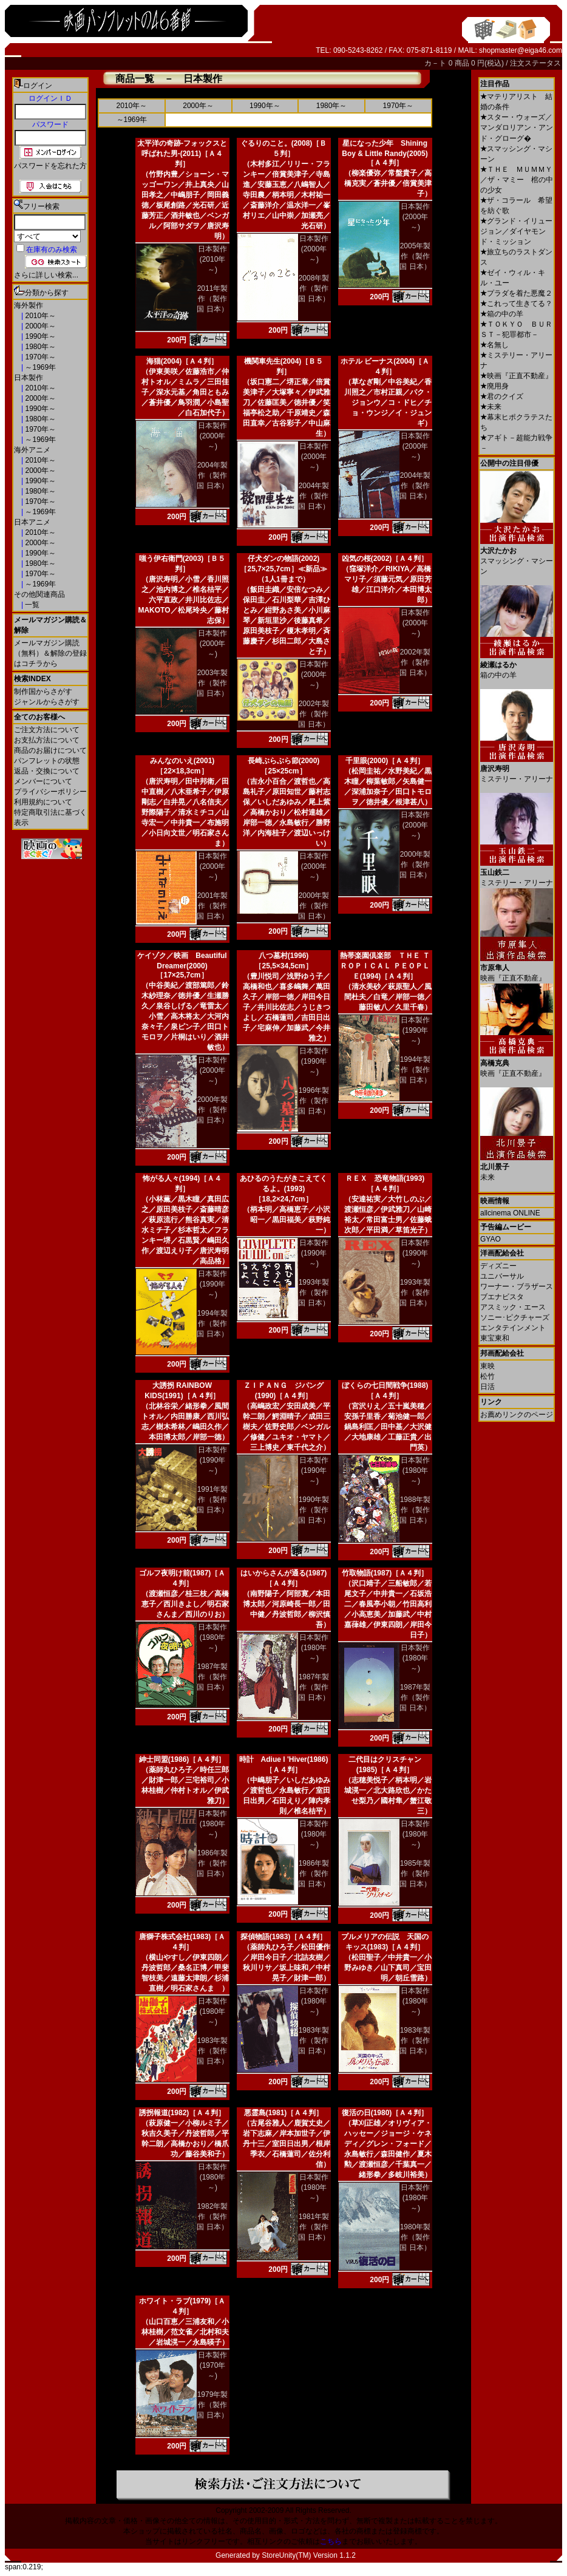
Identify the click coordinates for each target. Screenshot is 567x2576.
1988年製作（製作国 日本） (414, 1509)
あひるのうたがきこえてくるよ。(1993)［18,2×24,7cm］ (283, 1188)
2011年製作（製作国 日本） (212, 298)
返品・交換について (47, 771)
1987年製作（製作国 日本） (212, 1676)
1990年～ (39, 336)
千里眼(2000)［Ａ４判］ (385, 760)
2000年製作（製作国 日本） (313, 905)
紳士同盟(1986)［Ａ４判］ (182, 1759)
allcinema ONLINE (510, 1213)
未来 (490, 407)
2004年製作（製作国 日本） (212, 475)
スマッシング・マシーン (516, 556)
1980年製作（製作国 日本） (414, 2237)
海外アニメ (32, 450)
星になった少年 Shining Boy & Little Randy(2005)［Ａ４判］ (384, 153)
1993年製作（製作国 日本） (313, 1292)
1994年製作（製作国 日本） (414, 1069)
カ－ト (436, 63)
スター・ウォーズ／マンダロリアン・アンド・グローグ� (516, 128)
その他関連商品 (39, 594)
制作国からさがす (43, 691)
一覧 (31, 604)
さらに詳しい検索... (46, 275)
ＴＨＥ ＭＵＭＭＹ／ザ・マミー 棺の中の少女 (516, 179)
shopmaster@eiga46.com (520, 50)
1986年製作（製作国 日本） (212, 1863)
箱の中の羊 (501, 314)
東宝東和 (494, 1338)
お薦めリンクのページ (516, 1414)
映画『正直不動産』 (516, 376)
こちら (331, 2541)
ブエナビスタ (502, 1297)
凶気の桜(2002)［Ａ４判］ (385, 558)
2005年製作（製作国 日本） (414, 256)
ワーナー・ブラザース (516, 1286)
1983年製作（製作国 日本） (212, 2050)
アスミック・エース (513, 1307)
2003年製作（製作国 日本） (212, 683)
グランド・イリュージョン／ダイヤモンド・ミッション (516, 231)
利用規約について (43, 802)
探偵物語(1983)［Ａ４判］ (283, 1936)
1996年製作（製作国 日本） (313, 1100)
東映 (487, 1366)
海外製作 (28, 305)
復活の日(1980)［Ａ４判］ (385, 2113)
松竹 (487, 1376)
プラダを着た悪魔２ (516, 293)
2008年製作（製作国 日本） (313, 288)
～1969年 (39, 367)
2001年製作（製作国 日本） (212, 905)
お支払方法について (47, 740)
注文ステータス (535, 63)
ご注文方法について (47, 730)
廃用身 (494, 386)
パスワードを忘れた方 (50, 165)
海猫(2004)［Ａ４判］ (182, 361)
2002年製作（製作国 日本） (313, 714)
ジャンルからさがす (47, 702)
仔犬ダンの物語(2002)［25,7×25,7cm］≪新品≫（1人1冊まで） (283, 568)
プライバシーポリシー (50, 791)
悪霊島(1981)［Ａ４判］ (284, 2113)
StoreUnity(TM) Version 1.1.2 (309, 2555)
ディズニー (498, 1266)
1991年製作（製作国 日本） (212, 1499)
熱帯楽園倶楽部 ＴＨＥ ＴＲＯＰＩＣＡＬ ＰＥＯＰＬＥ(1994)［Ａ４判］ (384, 965)
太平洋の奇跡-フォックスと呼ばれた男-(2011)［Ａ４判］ (182, 153)
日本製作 (28, 377)
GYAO (490, 1239)
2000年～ (39, 326)
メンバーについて (43, 781)
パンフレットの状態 (47, 760)
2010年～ (39, 315)
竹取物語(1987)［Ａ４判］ (385, 1573)
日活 (487, 1386)
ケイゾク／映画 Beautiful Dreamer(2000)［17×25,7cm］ (181, 965)
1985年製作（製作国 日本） (414, 1873)
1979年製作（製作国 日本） (212, 2404)
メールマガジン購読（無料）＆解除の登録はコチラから (50, 653)
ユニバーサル (502, 1276)
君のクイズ (501, 396)
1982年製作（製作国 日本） (212, 2216)
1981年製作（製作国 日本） (313, 2226)
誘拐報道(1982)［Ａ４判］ (182, 2113)
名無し (494, 345)
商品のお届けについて (50, 750)
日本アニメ (32, 522)
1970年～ (39, 357)
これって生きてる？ (516, 303)
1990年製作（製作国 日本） (313, 1509)
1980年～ (39, 346)
